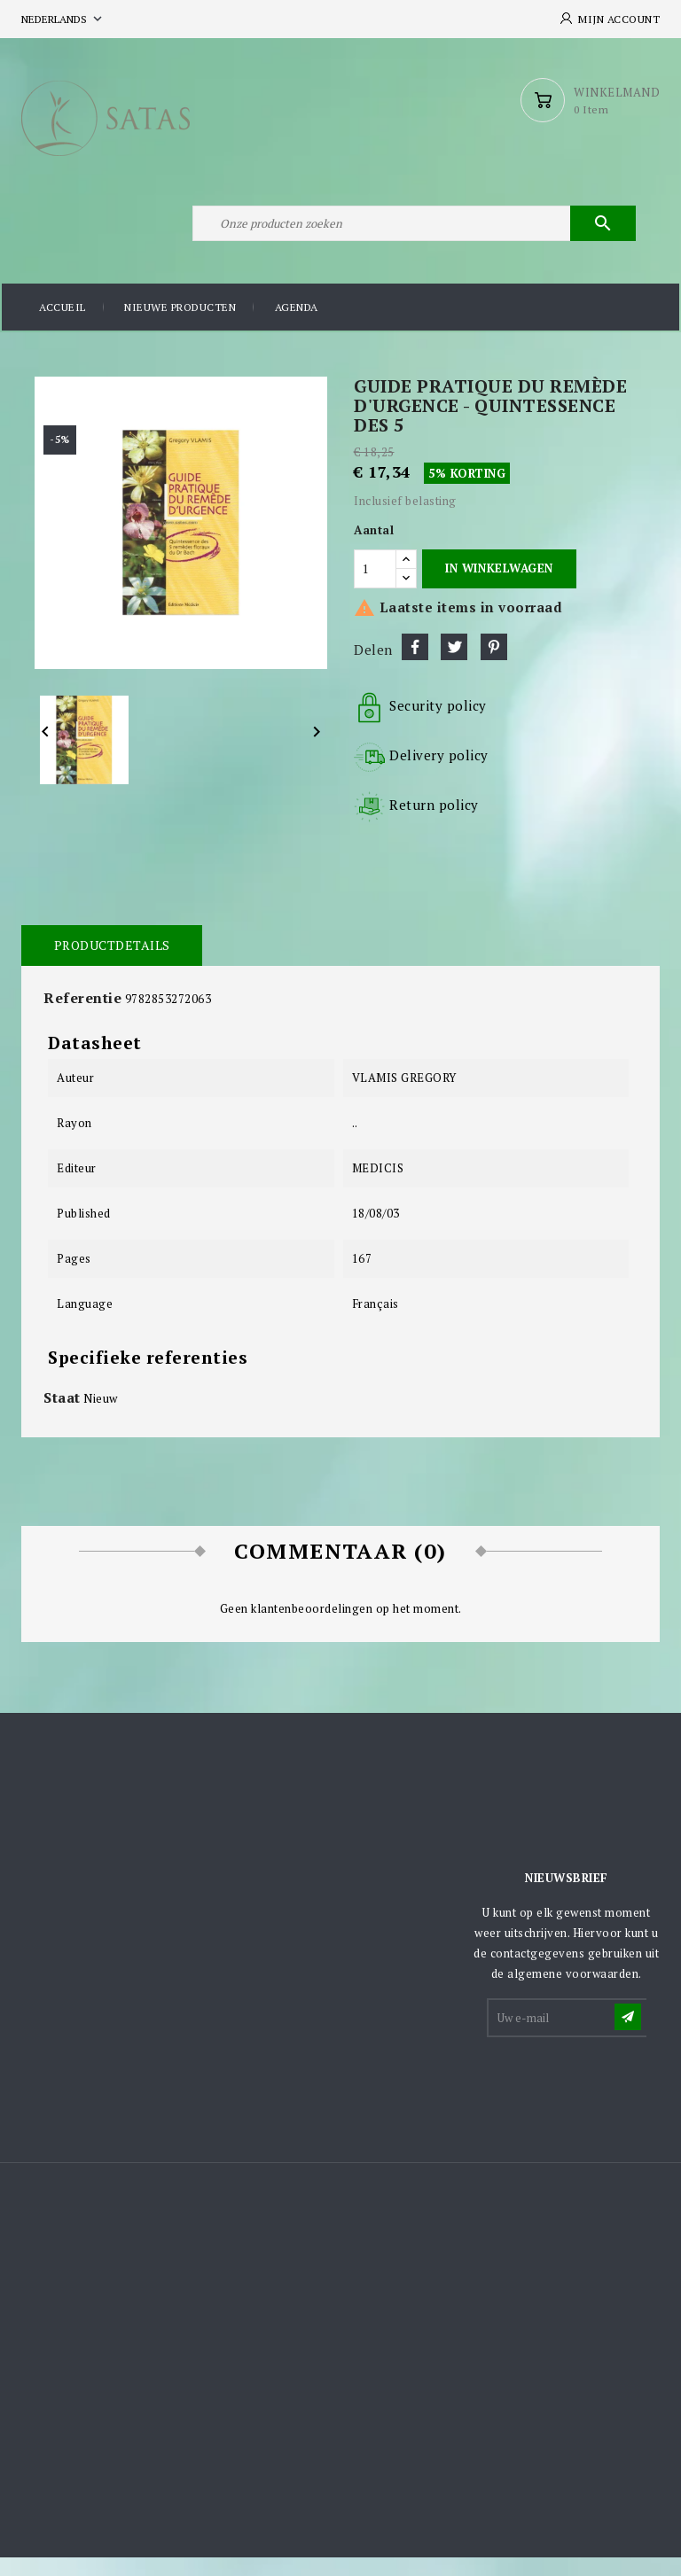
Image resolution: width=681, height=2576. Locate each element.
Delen (415, 666)
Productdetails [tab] (110, 964)
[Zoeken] (411, 237)
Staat (62, 1417)
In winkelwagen (498, 587)
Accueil (62, 327)
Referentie (82, 1017)
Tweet (454, 666)
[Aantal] (375, 587)
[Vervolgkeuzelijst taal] (63, 19)
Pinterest (494, 666)
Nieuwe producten (180, 327)
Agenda (296, 327)
